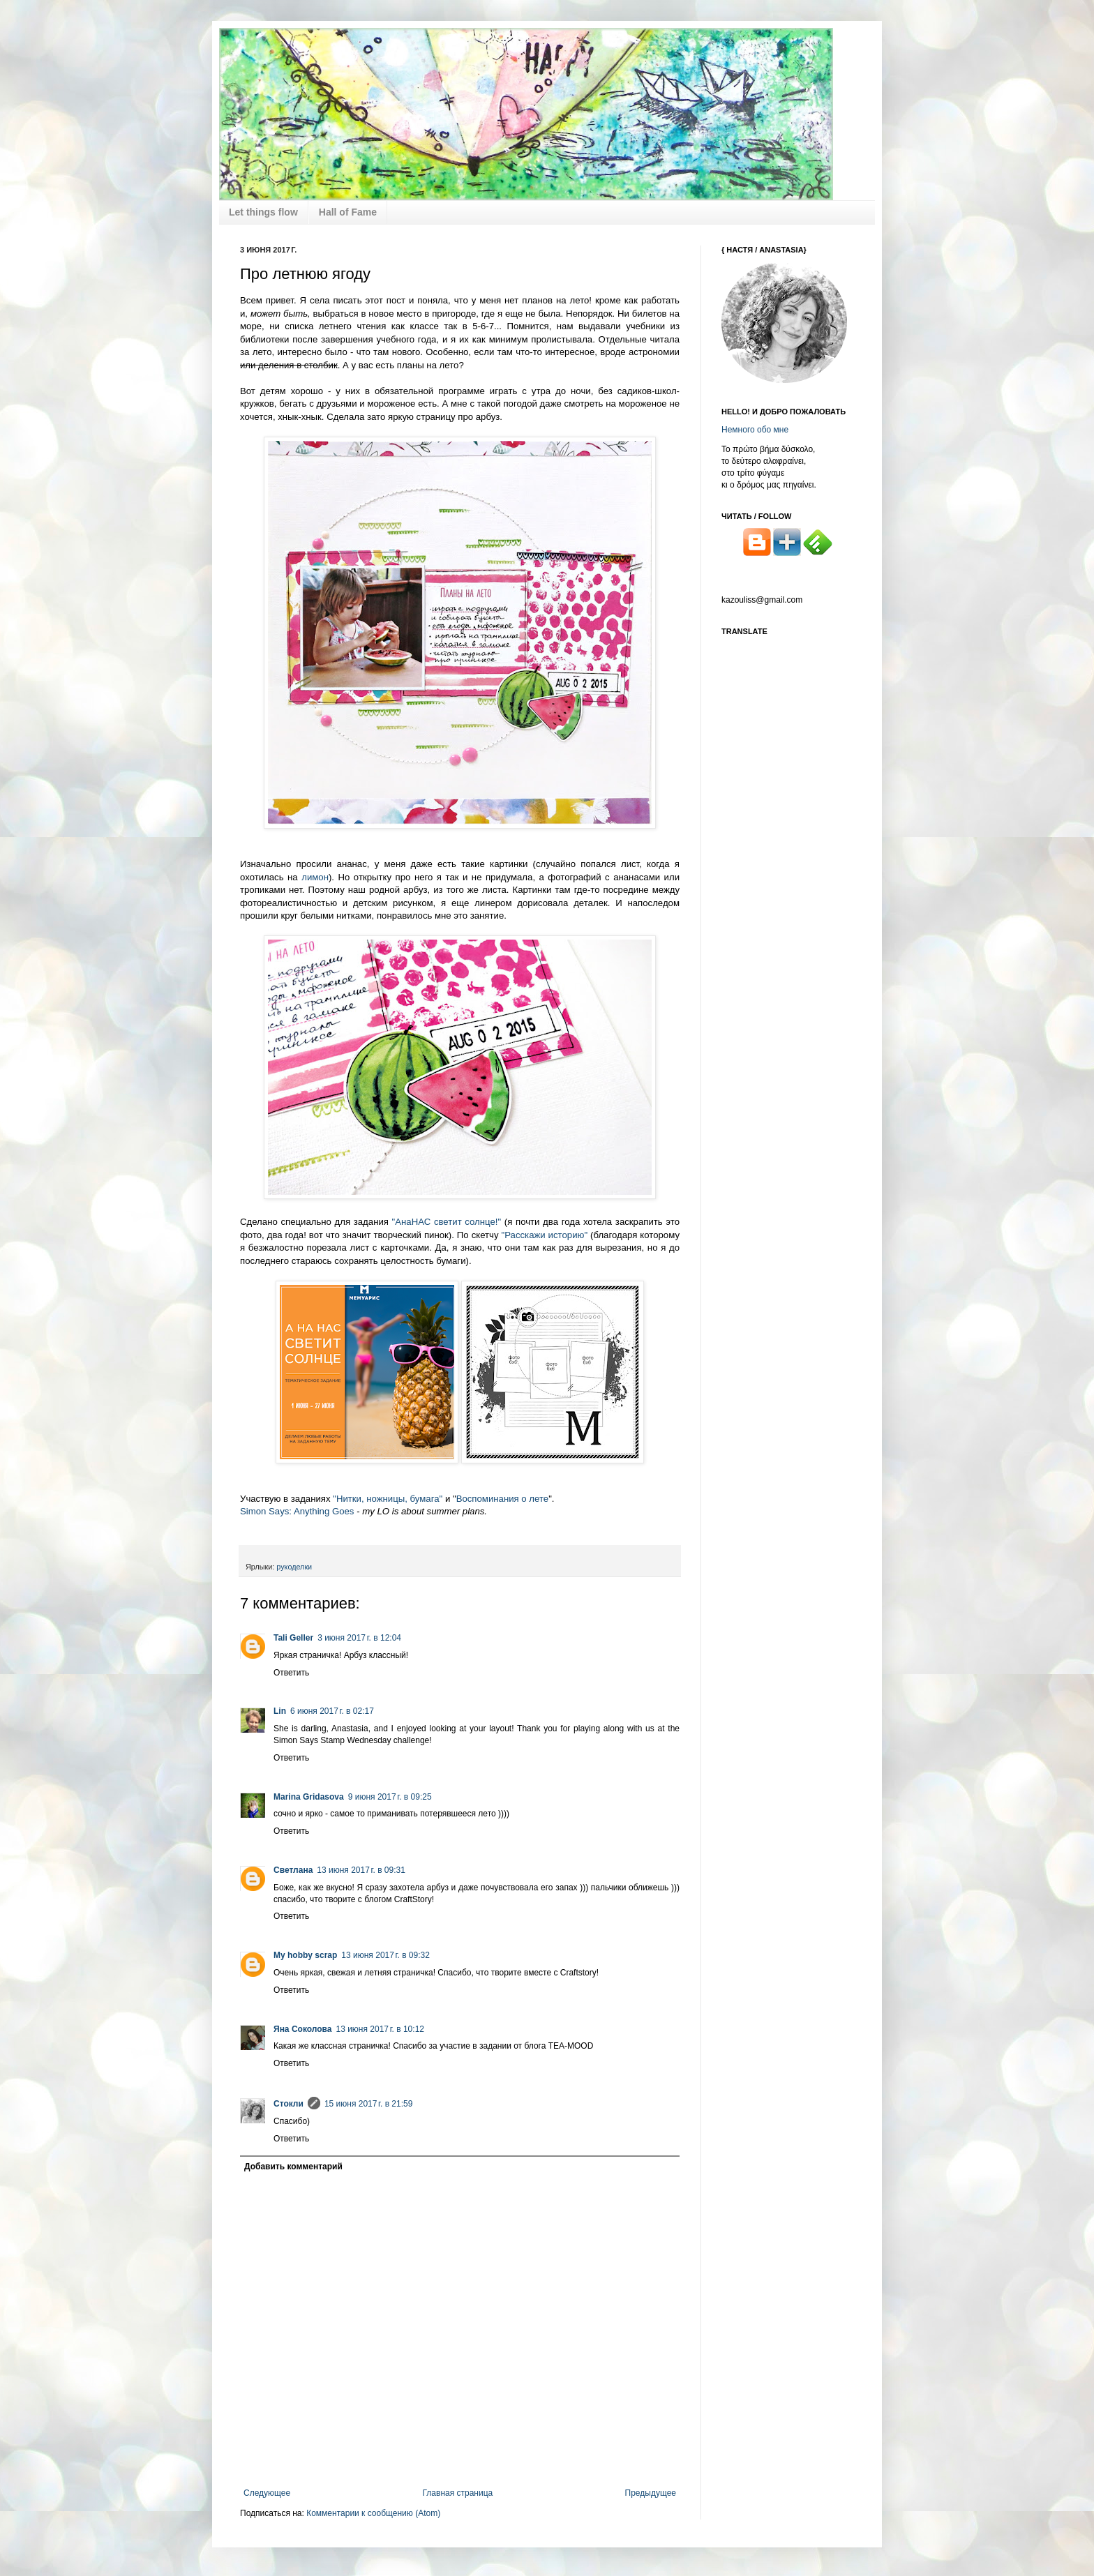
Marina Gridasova (309, 1797)
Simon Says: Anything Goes (297, 1511)
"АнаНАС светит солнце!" (447, 1222)
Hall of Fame (348, 212)
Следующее (266, 2493)
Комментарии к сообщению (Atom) (373, 2513)
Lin (280, 1711)
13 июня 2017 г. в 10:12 (380, 2029)
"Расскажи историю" (546, 1235)
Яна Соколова (302, 2029)
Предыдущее (650, 2493)
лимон (315, 877)
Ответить (291, 1673)
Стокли (289, 2104)
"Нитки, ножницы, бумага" (387, 1498)
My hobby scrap (305, 1955)
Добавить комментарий (293, 2166)
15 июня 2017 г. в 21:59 (368, 2104)
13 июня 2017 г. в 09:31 (361, 1870)
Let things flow (263, 212)
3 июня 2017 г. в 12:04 (359, 1638)
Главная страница (458, 2493)
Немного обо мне (754, 430)
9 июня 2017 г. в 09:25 (390, 1797)
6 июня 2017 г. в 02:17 (332, 1711)
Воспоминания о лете (502, 1498)
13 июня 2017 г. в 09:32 (385, 1955)
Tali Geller (293, 1638)
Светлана (293, 1870)
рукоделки (294, 1566)
